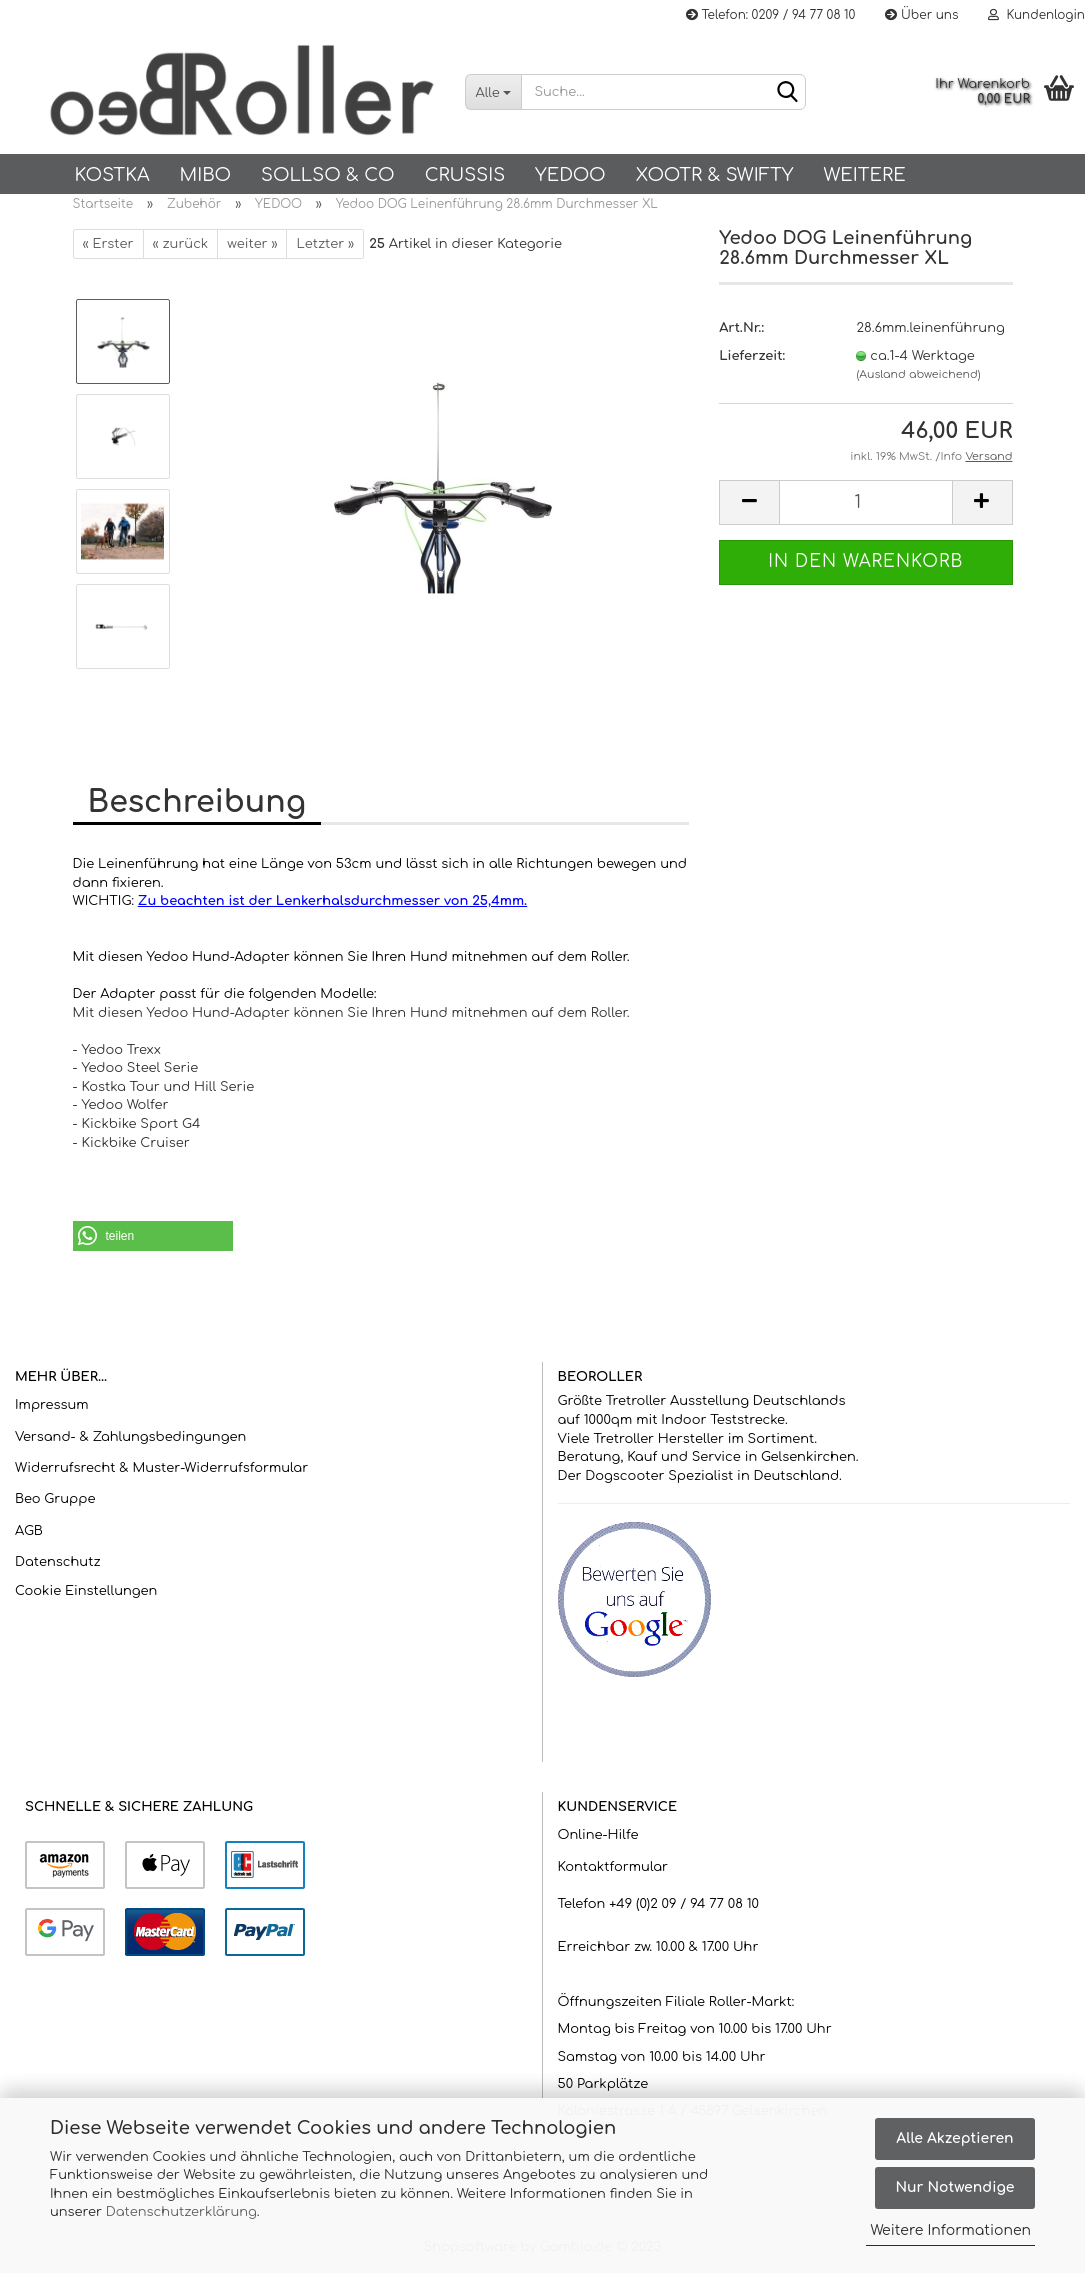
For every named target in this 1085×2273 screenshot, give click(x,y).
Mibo (205, 175)
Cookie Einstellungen (86, 1591)
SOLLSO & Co (328, 175)
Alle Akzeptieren (954, 2138)
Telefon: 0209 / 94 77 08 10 (770, 15)
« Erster (108, 244)
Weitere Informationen (950, 2230)
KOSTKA (112, 175)
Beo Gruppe (55, 1499)
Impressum (52, 1405)
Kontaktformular (613, 1867)
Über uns (921, 15)
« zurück (181, 244)
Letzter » (325, 244)
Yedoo (570, 175)
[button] (153, 1236)
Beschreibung (197, 802)
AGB (29, 1531)
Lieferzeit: (752, 356)
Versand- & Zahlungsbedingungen (130, 1437)
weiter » (252, 244)
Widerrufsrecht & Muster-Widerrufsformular (161, 1468)
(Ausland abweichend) (918, 374)
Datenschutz (58, 1562)
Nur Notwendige (954, 2187)
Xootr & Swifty (715, 175)
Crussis (465, 175)
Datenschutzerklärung (181, 2212)
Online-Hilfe (598, 1835)
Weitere (864, 175)
